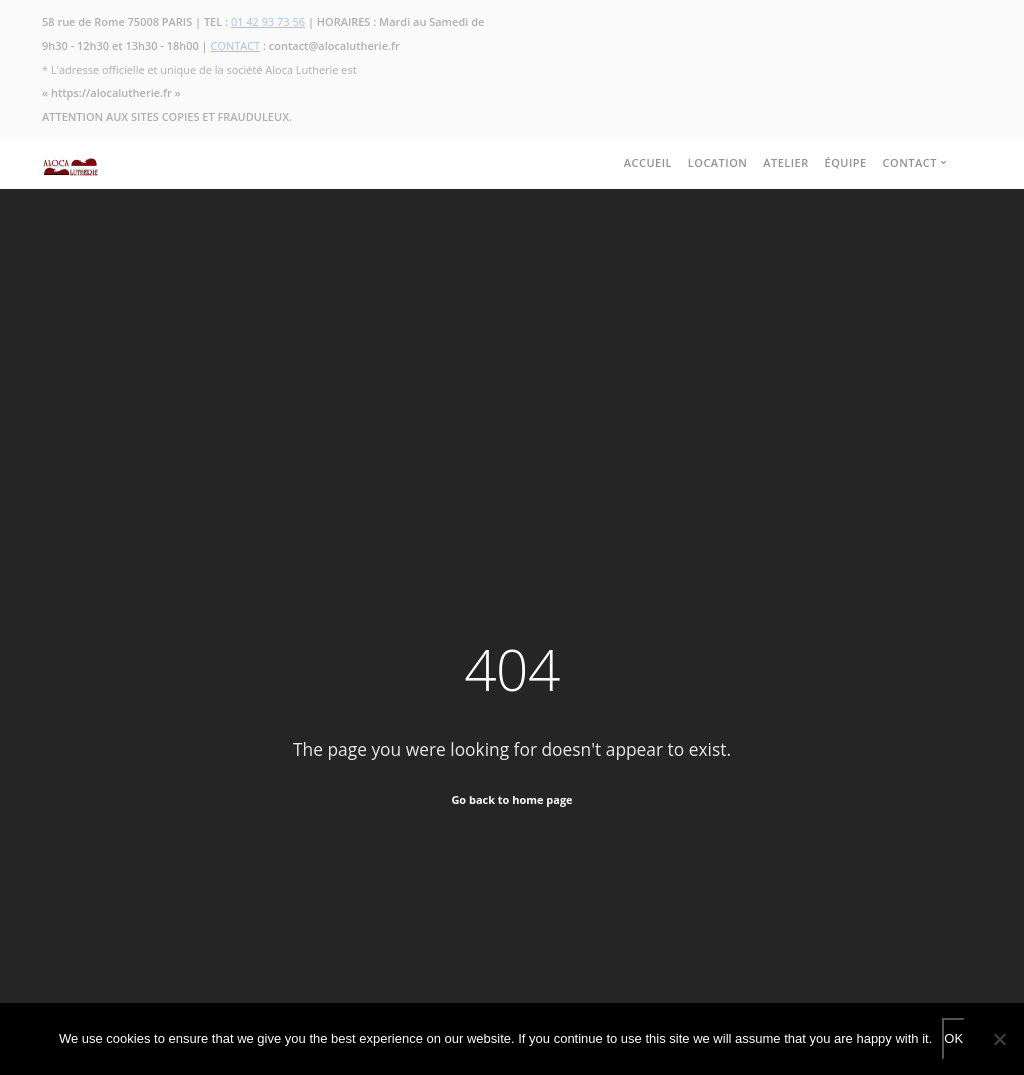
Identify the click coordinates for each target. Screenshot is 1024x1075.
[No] (999, 1039)
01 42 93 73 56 (268, 21)
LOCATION (718, 162)
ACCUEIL (648, 162)
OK (953, 1038)
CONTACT (236, 45)
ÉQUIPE (846, 162)
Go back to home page (511, 799)
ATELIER (786, 162)
